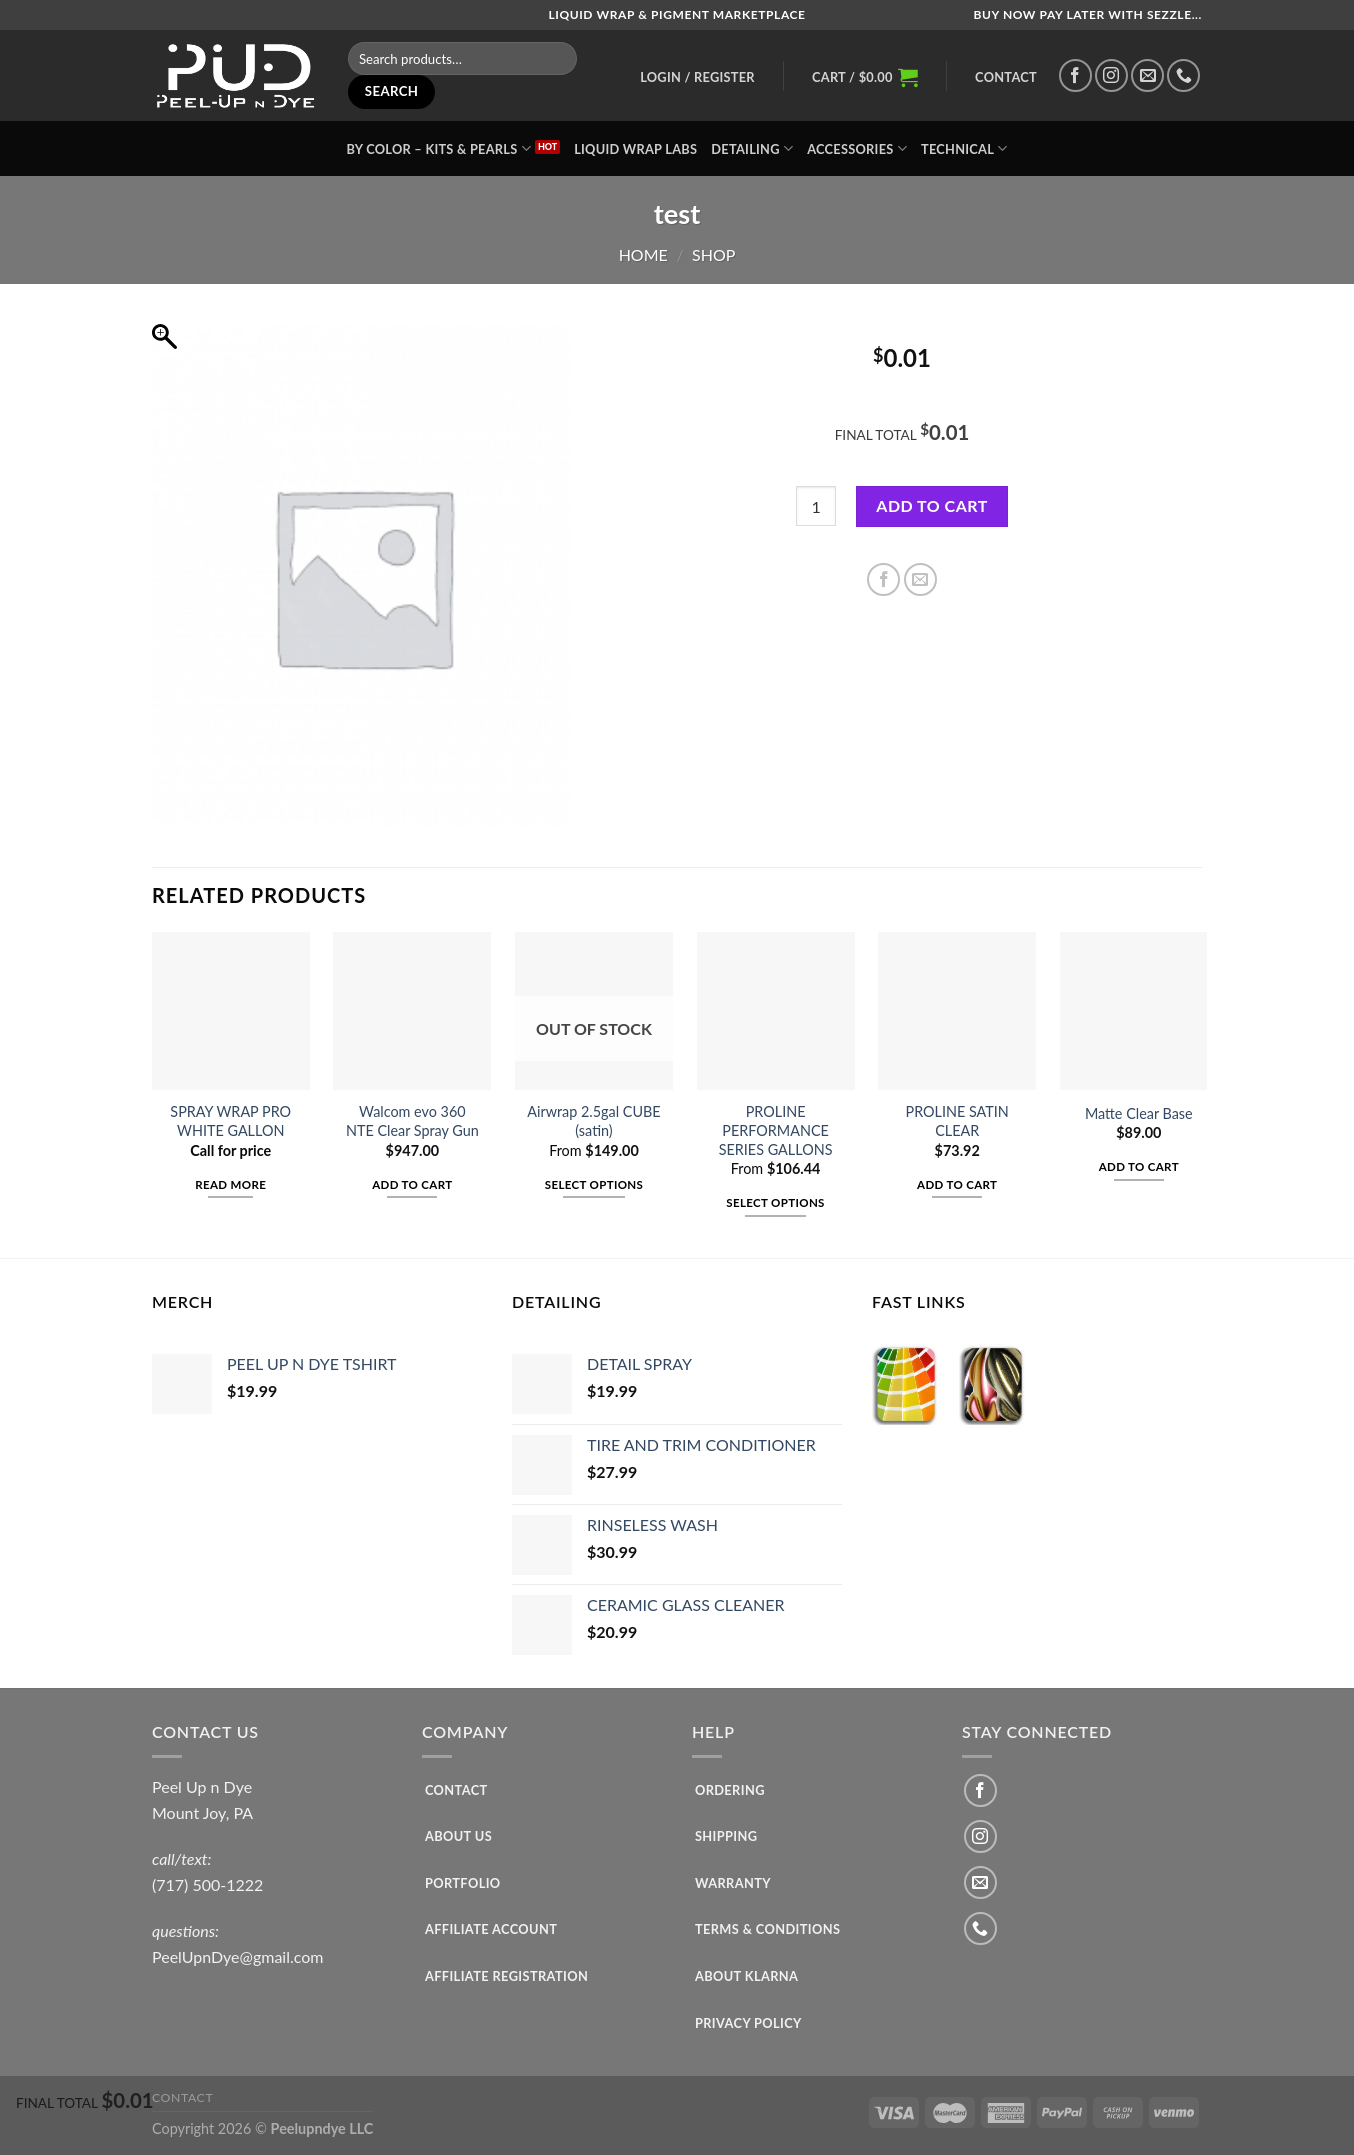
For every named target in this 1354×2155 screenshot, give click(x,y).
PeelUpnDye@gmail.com (238, 1956)
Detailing (752, 148)
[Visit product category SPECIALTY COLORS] (993, 1384)
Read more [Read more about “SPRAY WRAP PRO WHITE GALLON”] (230, 1184)
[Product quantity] (816, 506)
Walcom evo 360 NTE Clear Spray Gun (412, 1121)
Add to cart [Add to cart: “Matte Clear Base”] (1139, 1166)
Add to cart (931, 505)
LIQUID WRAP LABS (635, 149)
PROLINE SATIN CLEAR (957, 1121)
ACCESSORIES (857, 148)
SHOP (713, 254)
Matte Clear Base (1139, 1113)
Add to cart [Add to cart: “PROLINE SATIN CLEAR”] (957, 1184)
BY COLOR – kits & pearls (438, 148)
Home (643, 254)
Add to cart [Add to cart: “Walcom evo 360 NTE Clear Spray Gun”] (412, 1184)
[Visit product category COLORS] (906, 1384)
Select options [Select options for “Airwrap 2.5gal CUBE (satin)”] (594, 1184)
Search (392, 91)
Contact (1006, 77)
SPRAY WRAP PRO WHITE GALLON (230, 1121)
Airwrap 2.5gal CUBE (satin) (593, 1121)
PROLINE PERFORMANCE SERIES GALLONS (776, 1130)
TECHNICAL (964, 148)
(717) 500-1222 (207, 1884)
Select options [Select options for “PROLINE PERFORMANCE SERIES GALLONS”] (775, 1202)
